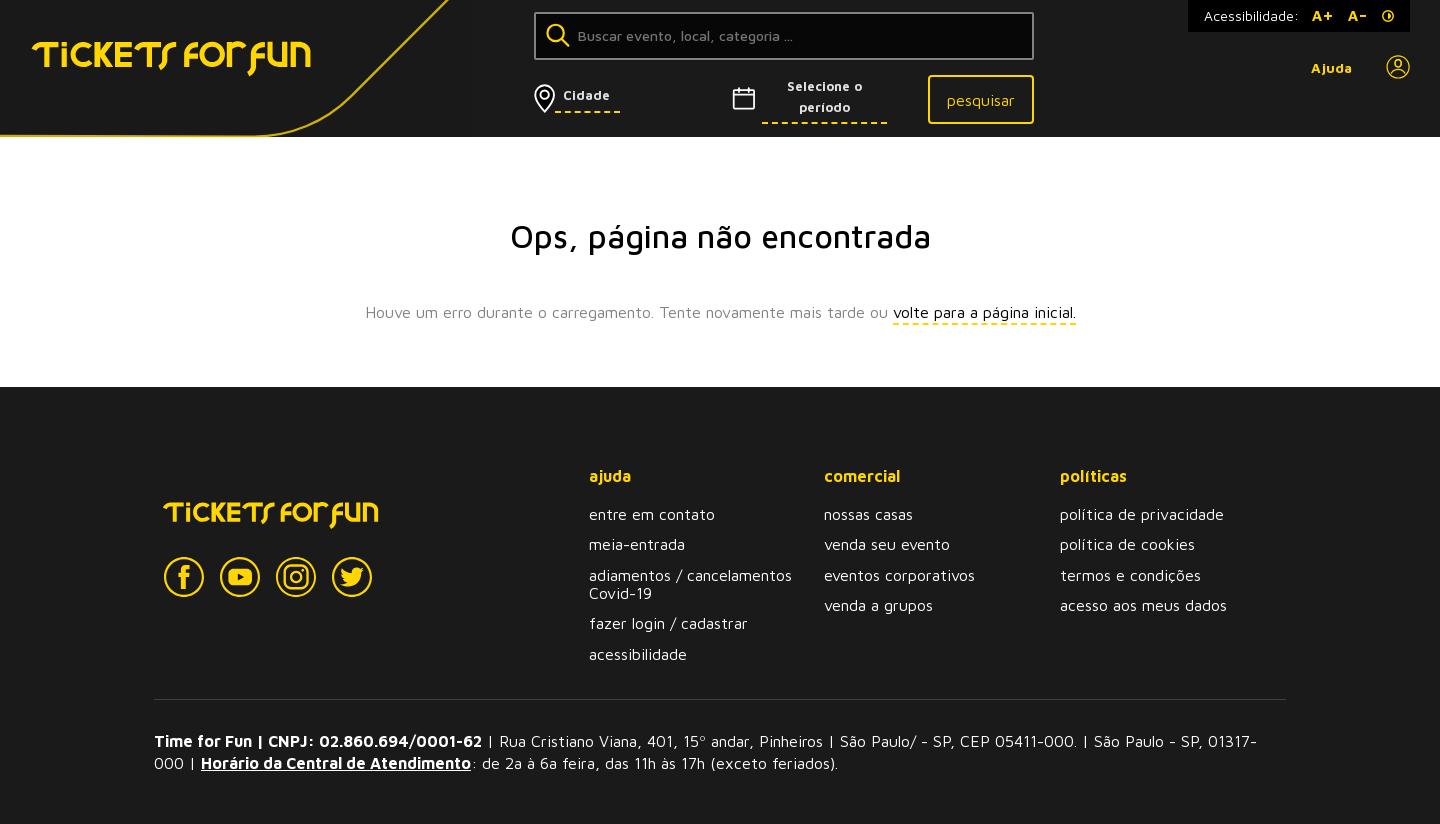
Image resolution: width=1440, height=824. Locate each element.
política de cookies (1127, 544)
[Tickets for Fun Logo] (138, 68)
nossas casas (868, 514)
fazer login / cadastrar (668, 623)
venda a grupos (878, 605)
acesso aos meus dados (1143, 605)
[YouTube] (240, 577)
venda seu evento (887, 544)
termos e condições (1130, 575)
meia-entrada (637, 544)
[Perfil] (1398, 68)
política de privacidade (1142, 514)
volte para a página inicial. (984, 312)
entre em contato (652, 514)
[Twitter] (352, 577)
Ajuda (1331, 68)
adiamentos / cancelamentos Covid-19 (690, 584)
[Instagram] (296, 577)
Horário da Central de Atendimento (336, 763)
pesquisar (981, 100)
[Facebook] (184, 577)
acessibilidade (638, 654)
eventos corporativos (899, 575)
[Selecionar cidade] (611, 95)
